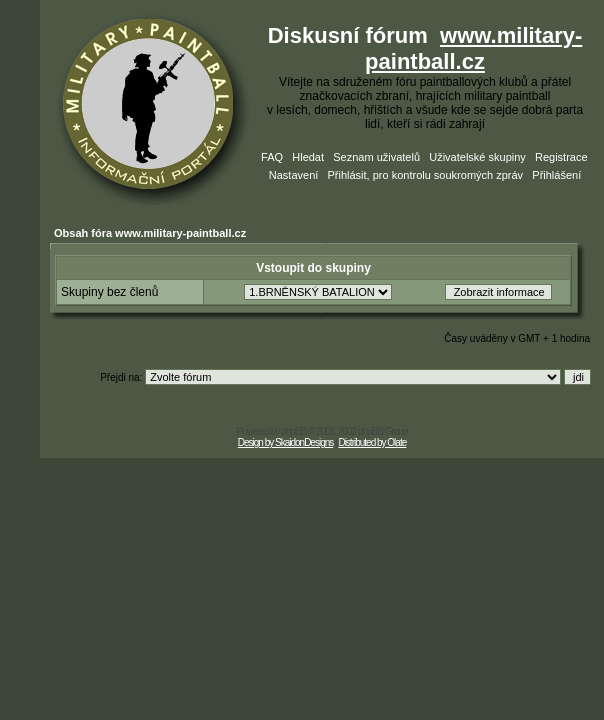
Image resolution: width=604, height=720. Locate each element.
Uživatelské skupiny (477, 157)
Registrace (561, 157)
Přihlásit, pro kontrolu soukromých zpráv (425, 175)
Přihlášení (556, 175)
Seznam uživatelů (376, 157)
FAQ (272, 157)
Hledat (308, 157)
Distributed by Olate (372, 442)
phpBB (293, 431)
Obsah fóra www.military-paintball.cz (150, 233)
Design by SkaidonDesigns (286, 442)
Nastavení (294, 175)
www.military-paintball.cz (473, 48)
